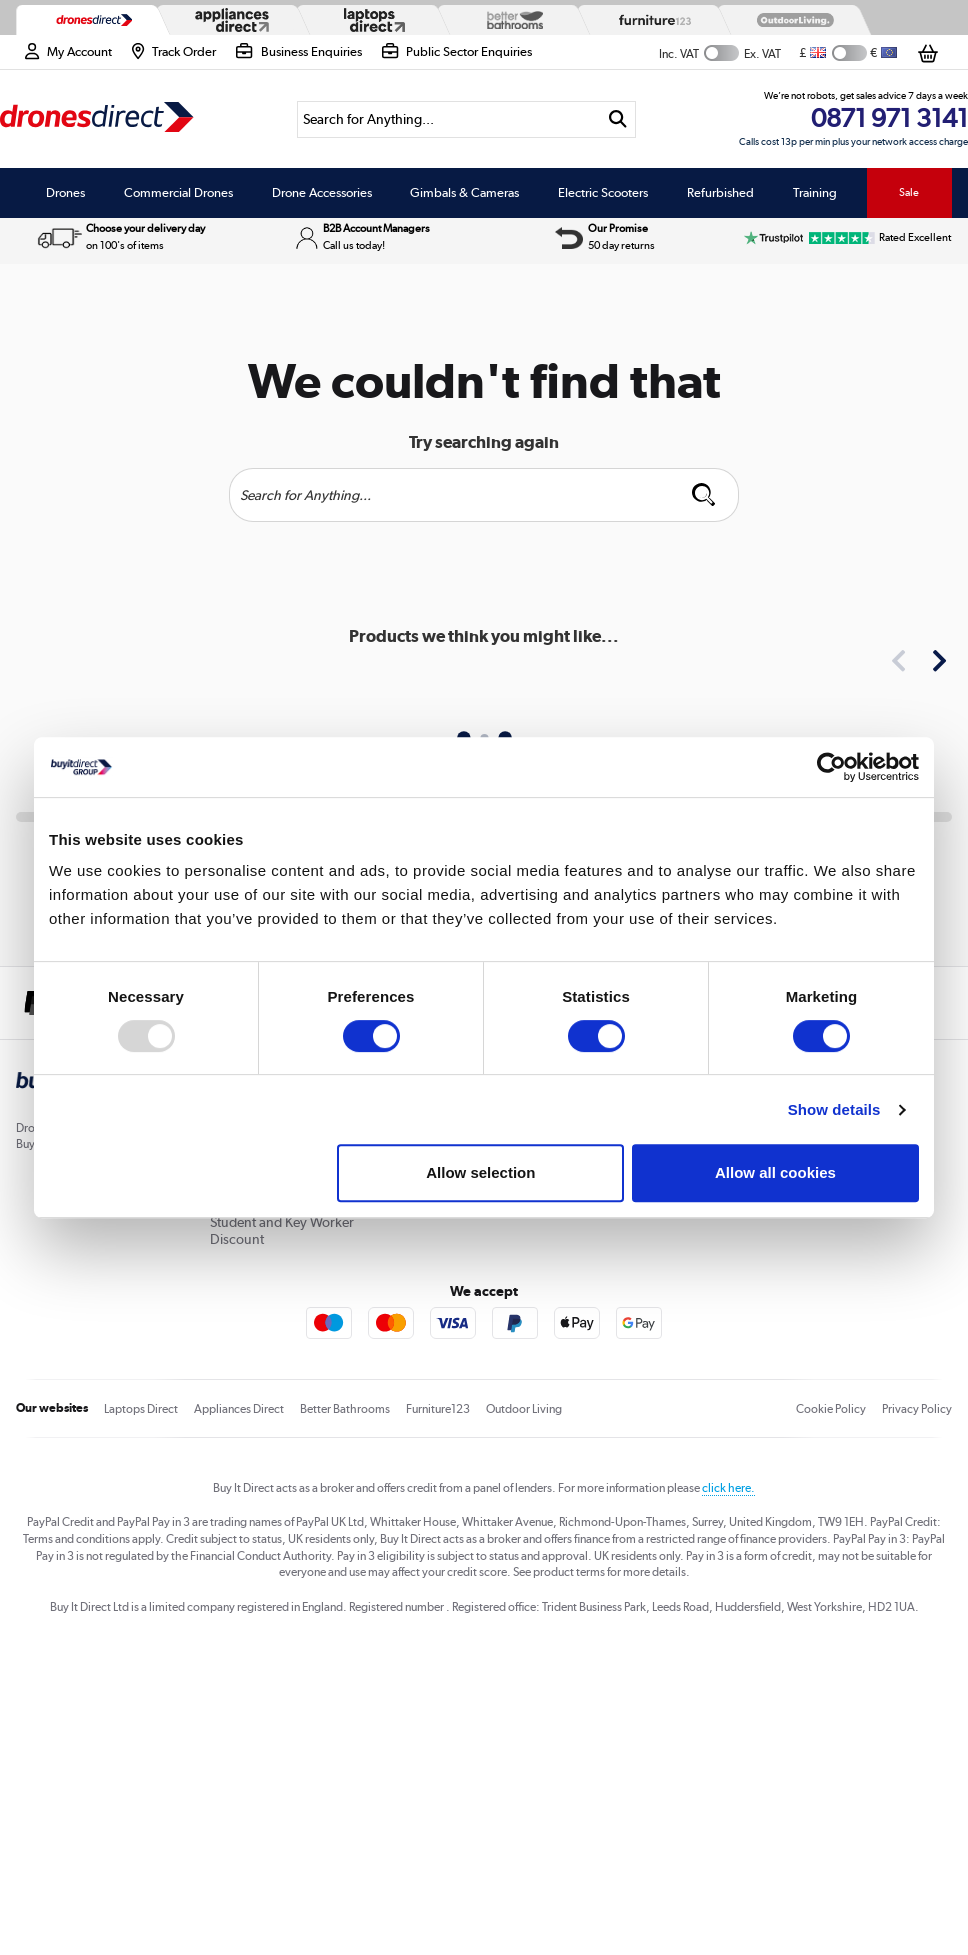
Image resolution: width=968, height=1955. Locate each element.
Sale (909, 192)
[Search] (448, 119)
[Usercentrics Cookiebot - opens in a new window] (831, 767)
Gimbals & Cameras (464, 192)
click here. (728, 1488)
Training (815, 192)
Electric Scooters (603, 192)
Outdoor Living (524, 1409)
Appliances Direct (239, 1409)
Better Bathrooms (345, 1409)
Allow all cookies (775, 1172)
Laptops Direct (141, 1409)
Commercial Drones (178, 192)
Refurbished (720, 192)
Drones (65, 192)
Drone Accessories (322, 192)
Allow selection (480, 1172)
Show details (834, 1109)
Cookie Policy (831, 1409)
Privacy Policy (917, 1409)
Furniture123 (438, 1409)
